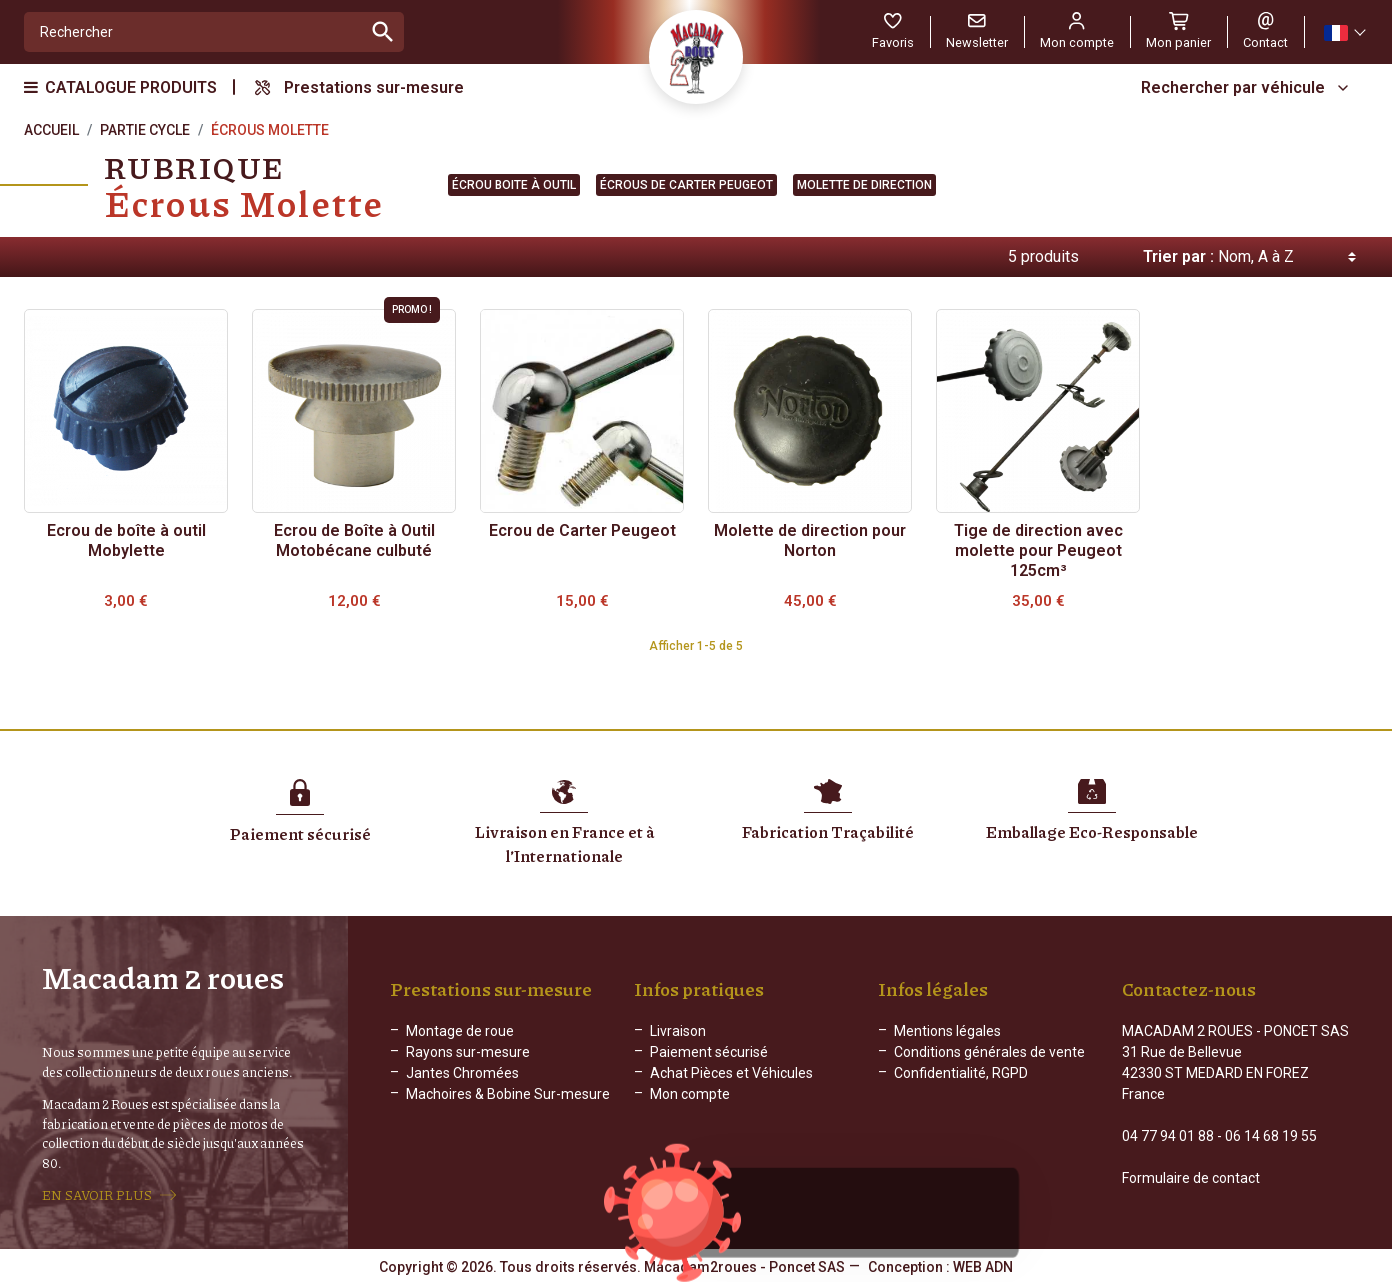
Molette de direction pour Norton (810, 540)
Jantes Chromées (462, 1073)
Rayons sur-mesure (468, 1052)
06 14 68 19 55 (1271, 1136)
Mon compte (690, 1094)
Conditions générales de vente (989, 1052)
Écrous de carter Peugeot (686, 185)
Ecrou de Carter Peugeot (582, 530)
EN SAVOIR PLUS (97, 1195)
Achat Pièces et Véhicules (731, 1073)
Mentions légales (947, 1031)
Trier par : (1178, 256)
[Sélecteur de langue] (1344, 32)
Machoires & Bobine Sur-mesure (508, 1094)
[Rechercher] (193, 32)
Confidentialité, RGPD (961, 1073)
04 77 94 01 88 (1168, 1136)
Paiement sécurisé (709, 1052)
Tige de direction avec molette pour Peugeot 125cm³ (1038, 550)
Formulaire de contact (1191, 1178)
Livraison (678, 1031)
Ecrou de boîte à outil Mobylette (126, 540)
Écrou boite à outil (514, 185)
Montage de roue (460, 1031)
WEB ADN (983, 1267)
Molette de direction (864, 185)
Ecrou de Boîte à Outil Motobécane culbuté (354, 540)
